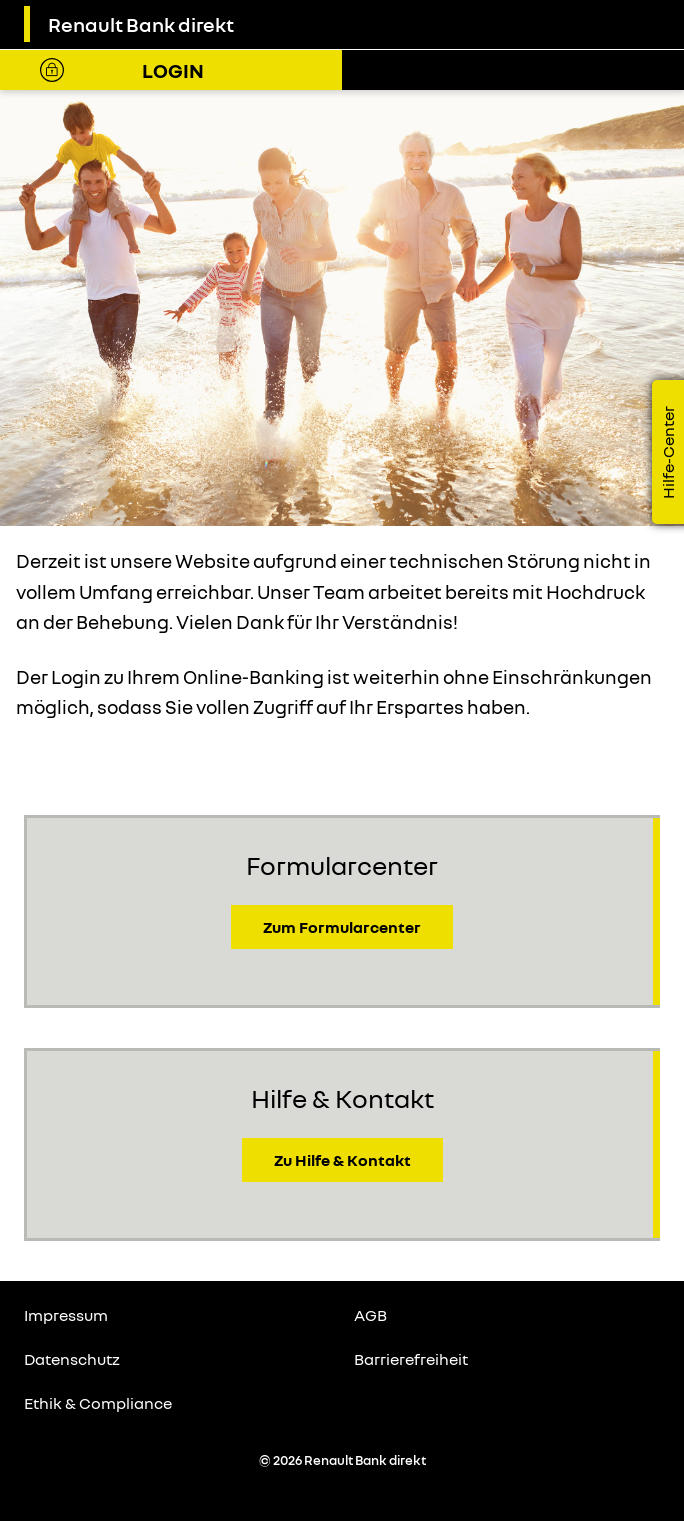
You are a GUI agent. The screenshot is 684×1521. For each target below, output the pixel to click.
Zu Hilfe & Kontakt (342, 1160)
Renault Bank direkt (141, 24)
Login (173, 70)
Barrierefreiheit (411, 1359)
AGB (370, 1315)
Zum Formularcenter (342, 927)
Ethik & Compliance (98, 1403)
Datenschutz (72, 1359)
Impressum (66, 1315)
